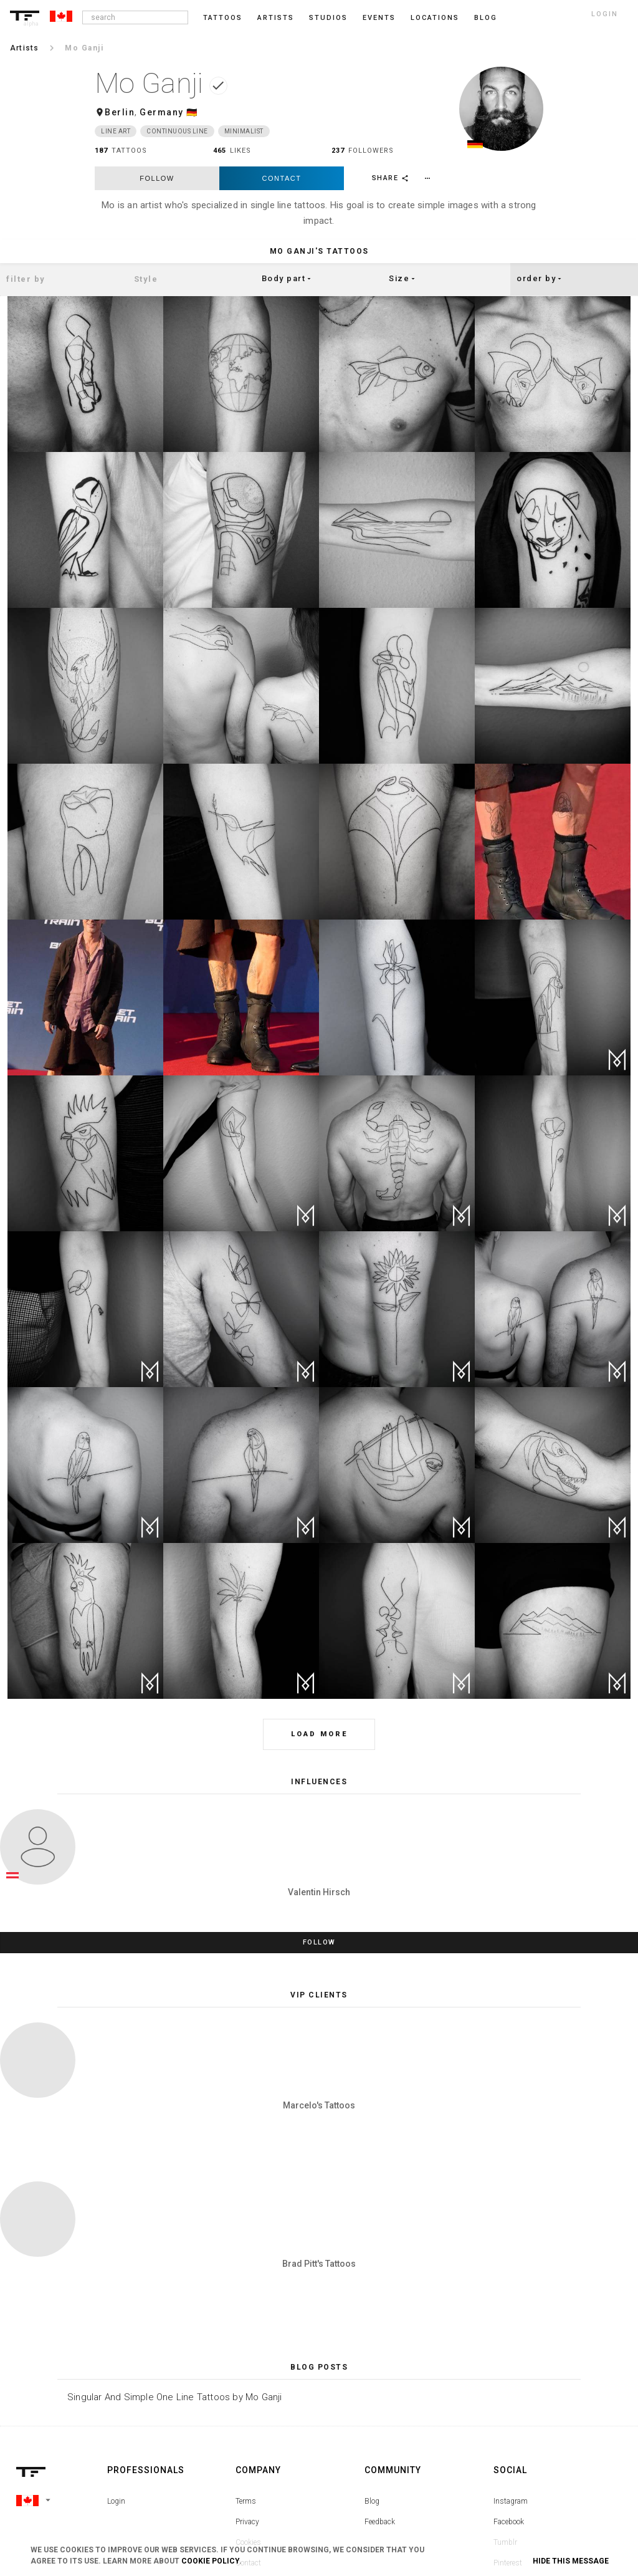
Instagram (510, 2342)
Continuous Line (177, 131)
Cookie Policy (210, 2561)
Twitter (504, 2445)
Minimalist (244, 131)
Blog (371, 2342)
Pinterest (507, 2404)
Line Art (115, 131)
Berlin (120, 112)
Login (116, 2342)
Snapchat (509, 2424)
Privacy (247, 2362)
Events (379, 18)
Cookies (248, 2383)
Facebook (508, 2362)
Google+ (506, 2465)
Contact (282, 178)
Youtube (506, 2486)
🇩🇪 (192, 112)
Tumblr (505, 2383)
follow (157, 178)
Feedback (379, 2362)
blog (485, 18)
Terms (246, 2342)
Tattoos (222, 18)
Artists (275, 18)
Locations (435, 18)
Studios (328, 18)
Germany (162, 112)
